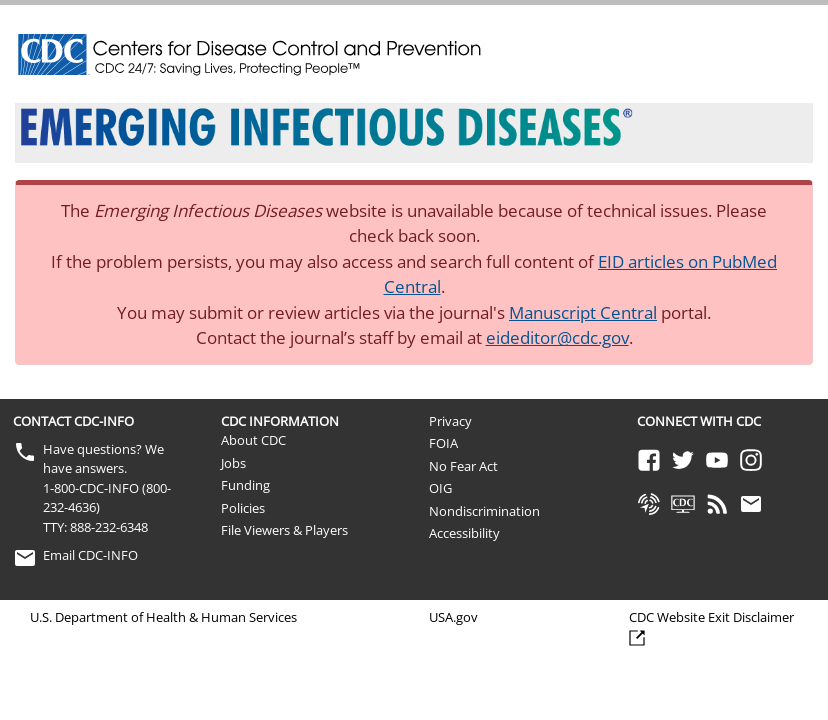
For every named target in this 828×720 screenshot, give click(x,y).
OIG (440, 488)
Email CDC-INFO (90, 555)
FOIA (443, 443)
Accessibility (464, 533)
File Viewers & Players (284, 530)
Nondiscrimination (484, 511)
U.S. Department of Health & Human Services (163, 617)
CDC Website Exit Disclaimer (711, 617)
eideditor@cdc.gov (557, 337)
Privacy (450, 421)
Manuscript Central (583, 312)
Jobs (233, 463)
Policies (243, 508)
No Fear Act (463, 466)
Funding (245, 485)
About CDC (253, 440)
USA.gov (453, 617)
